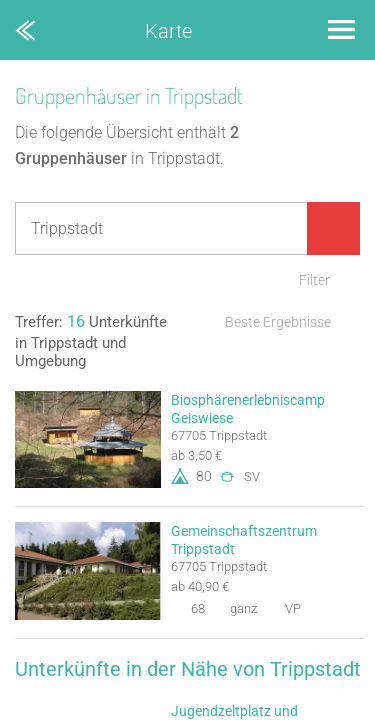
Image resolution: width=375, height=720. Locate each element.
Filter (314, 280)
